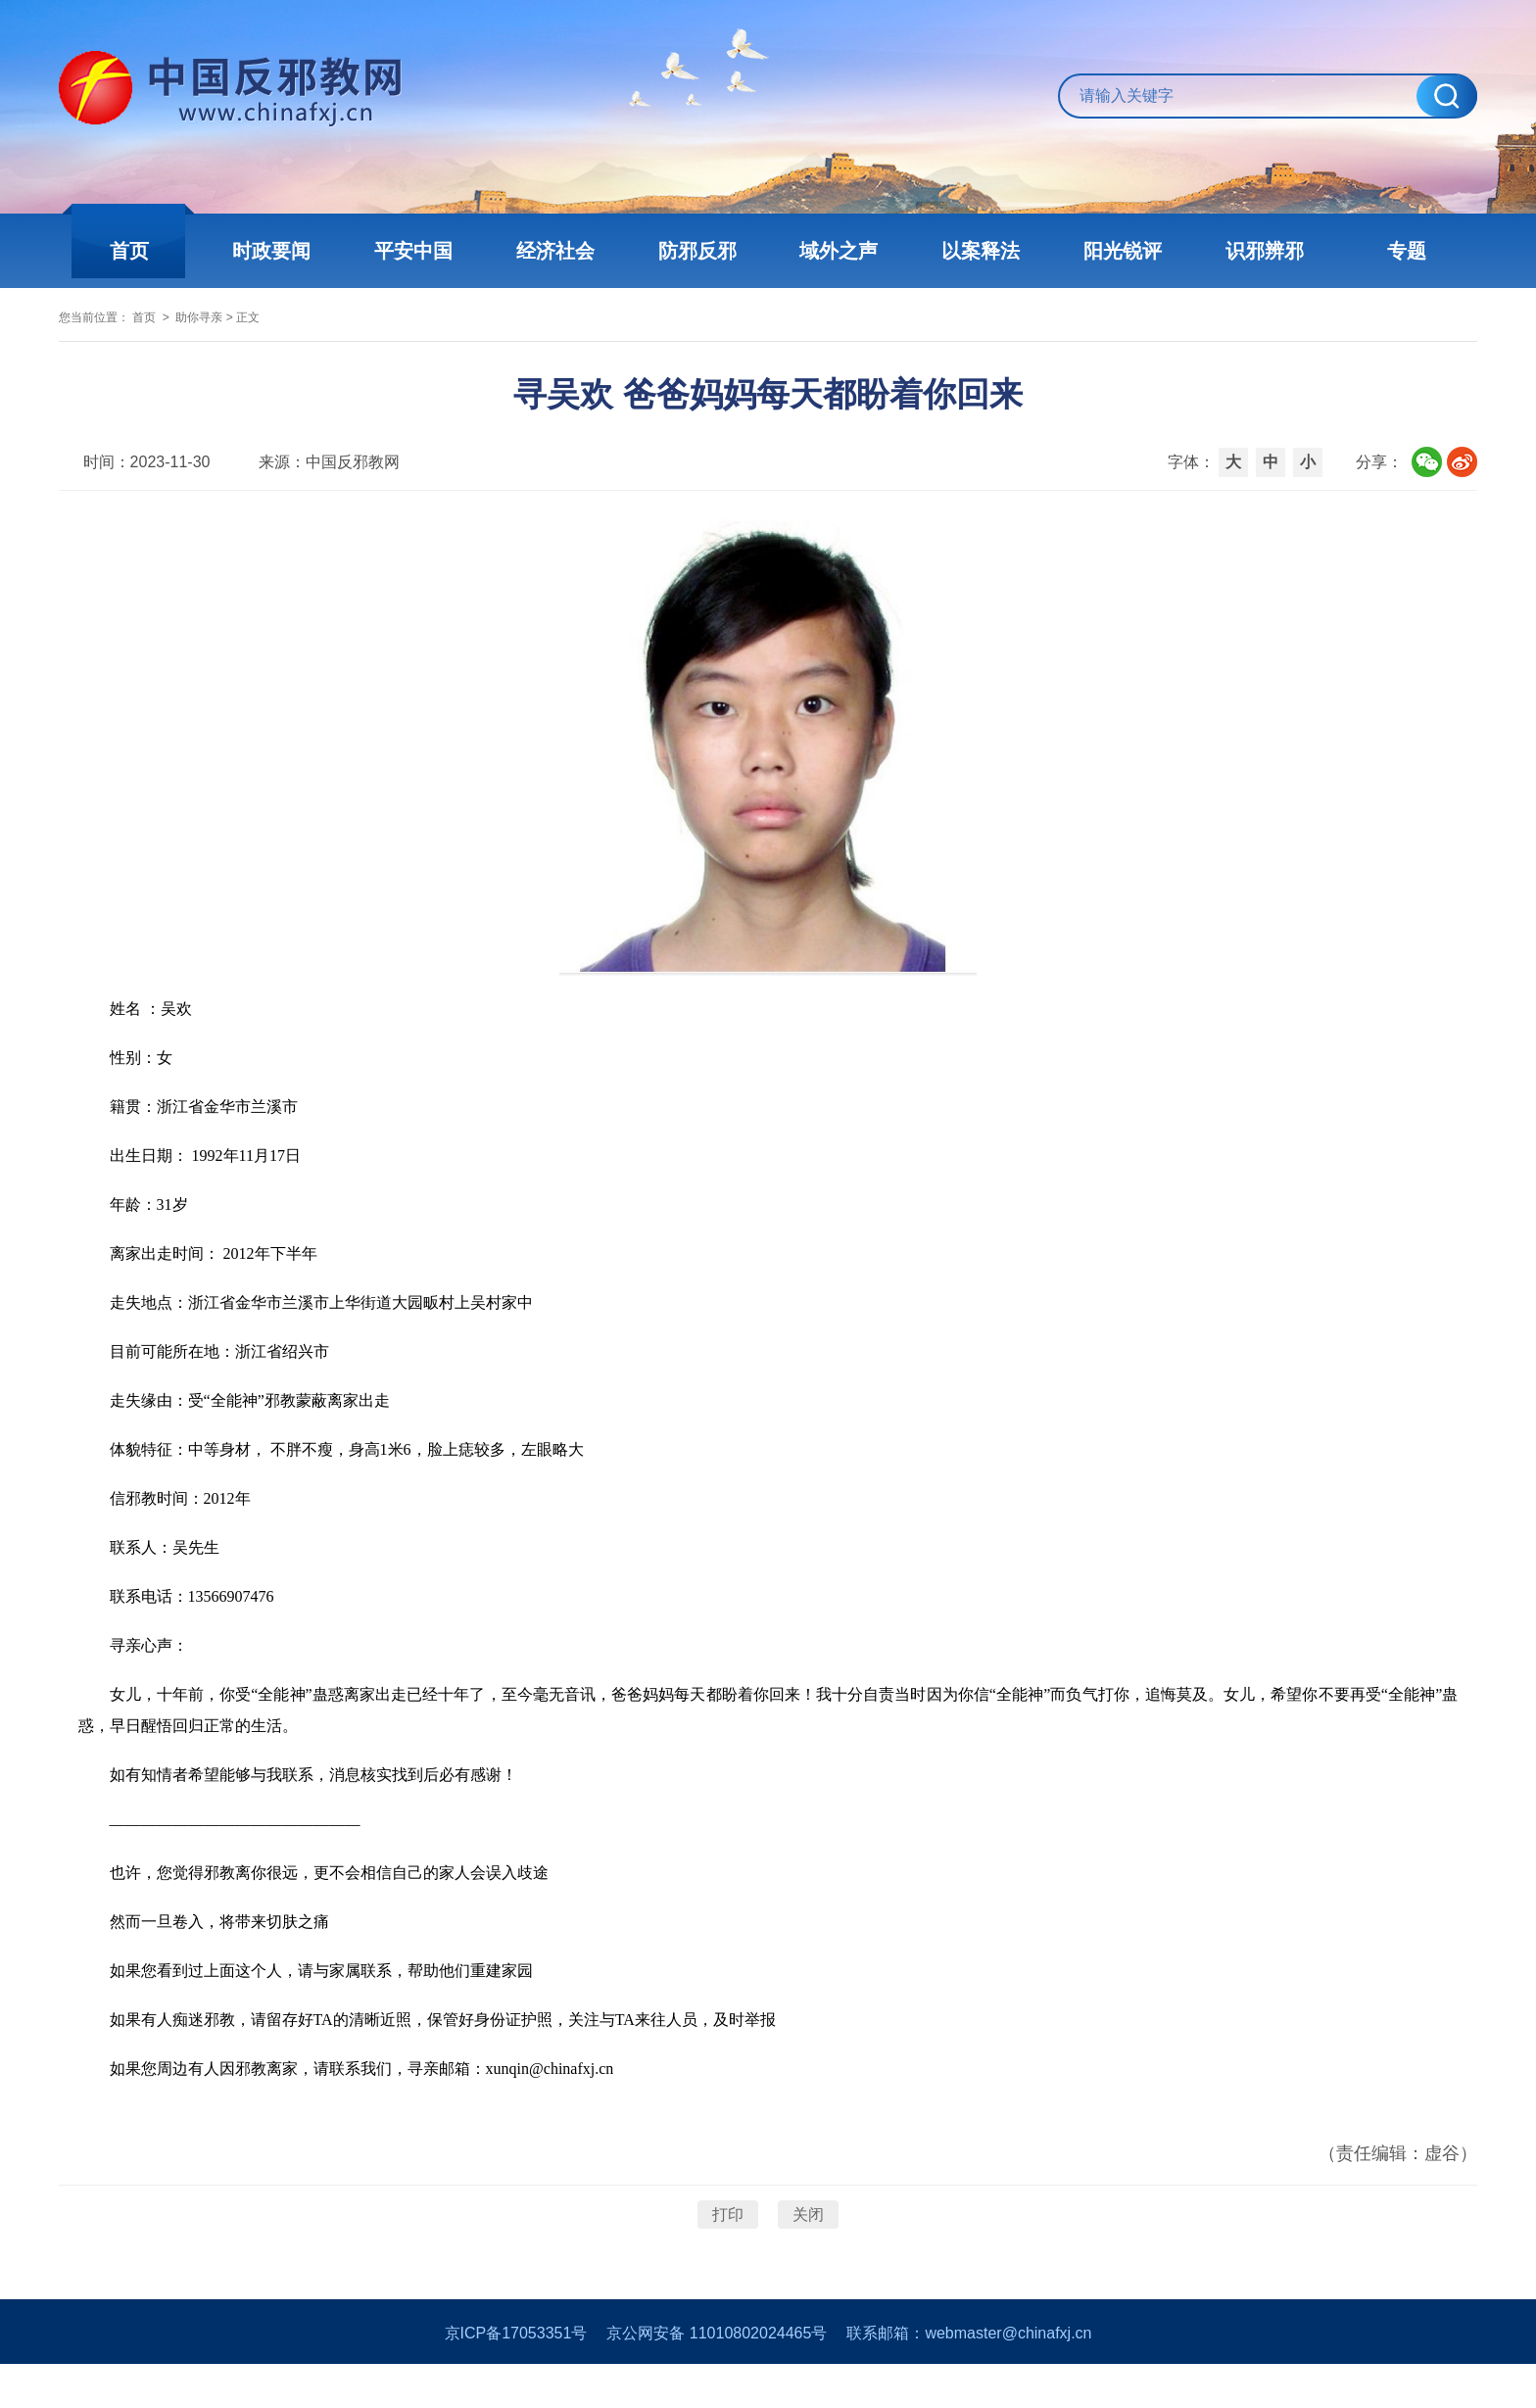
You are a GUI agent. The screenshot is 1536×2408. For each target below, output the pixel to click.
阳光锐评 (1111, 251)
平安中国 (425, 251)
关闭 (808, 2245)
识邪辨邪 (1248, 251)
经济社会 (562, 251)
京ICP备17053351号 (516, 2377)
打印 (728, 2245)
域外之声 (836, 251)
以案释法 (974, 251)
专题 (1385, 251)
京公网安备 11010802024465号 (716, 2377)
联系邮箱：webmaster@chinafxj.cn (968, 2377)
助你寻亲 (282, 329)
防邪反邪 (699, 251)
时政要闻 (288, 251)
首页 (150, 251)
